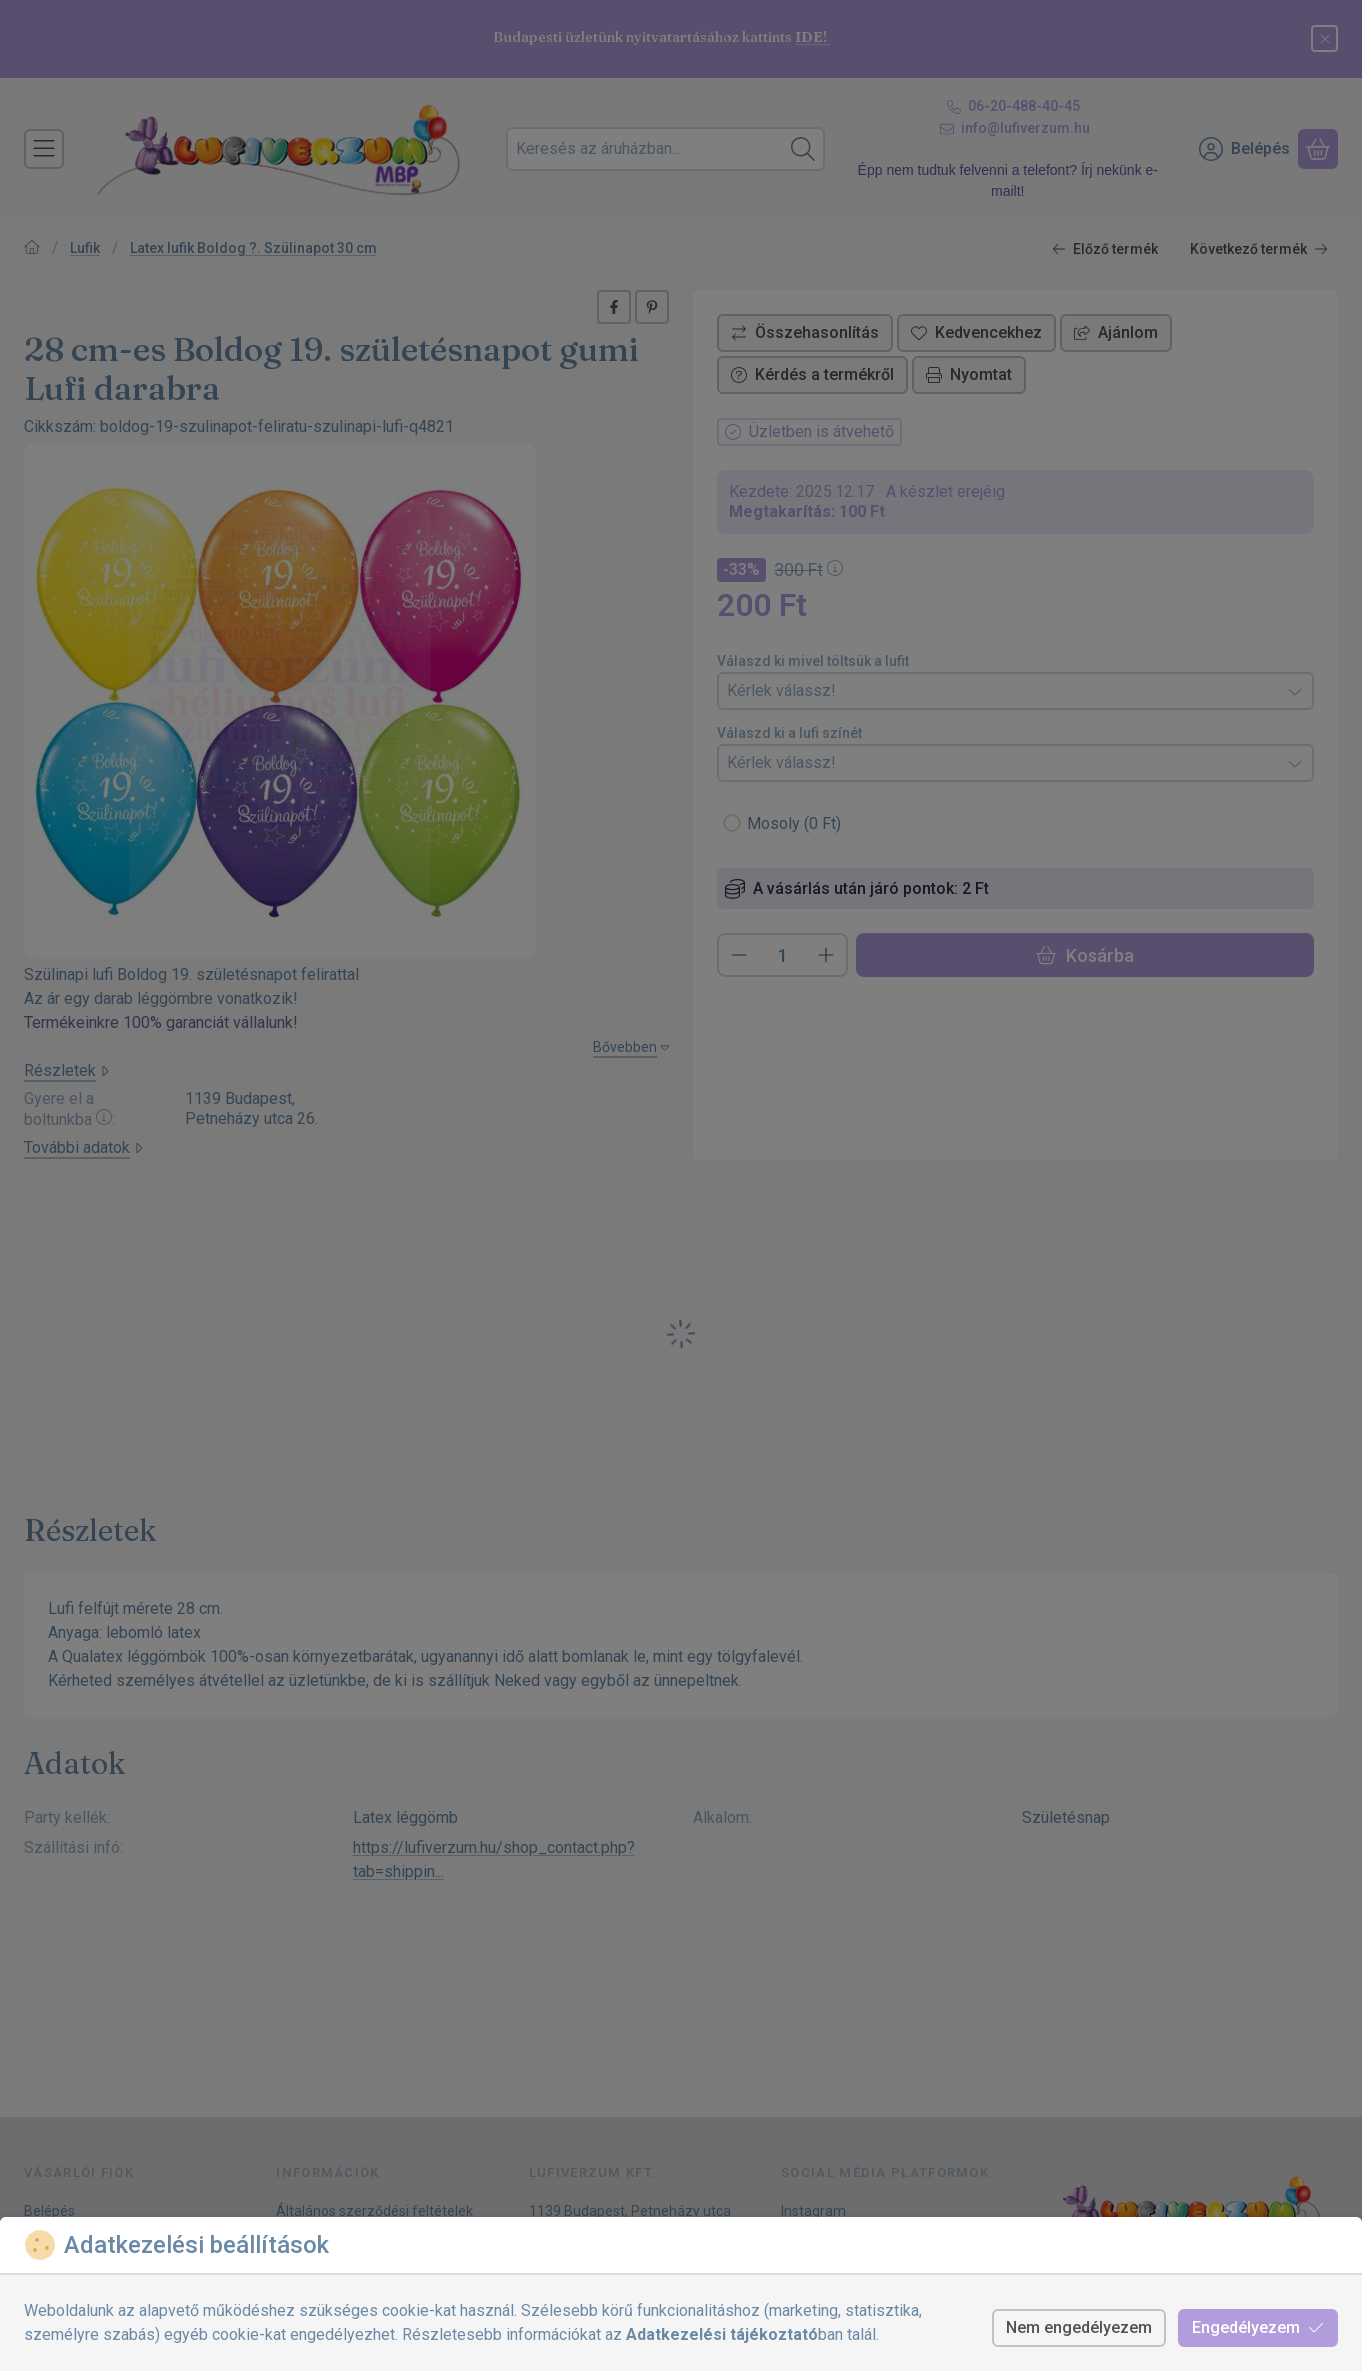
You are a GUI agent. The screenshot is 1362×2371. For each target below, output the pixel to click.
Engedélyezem (1258, 2327)
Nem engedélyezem (1079, 2327)
